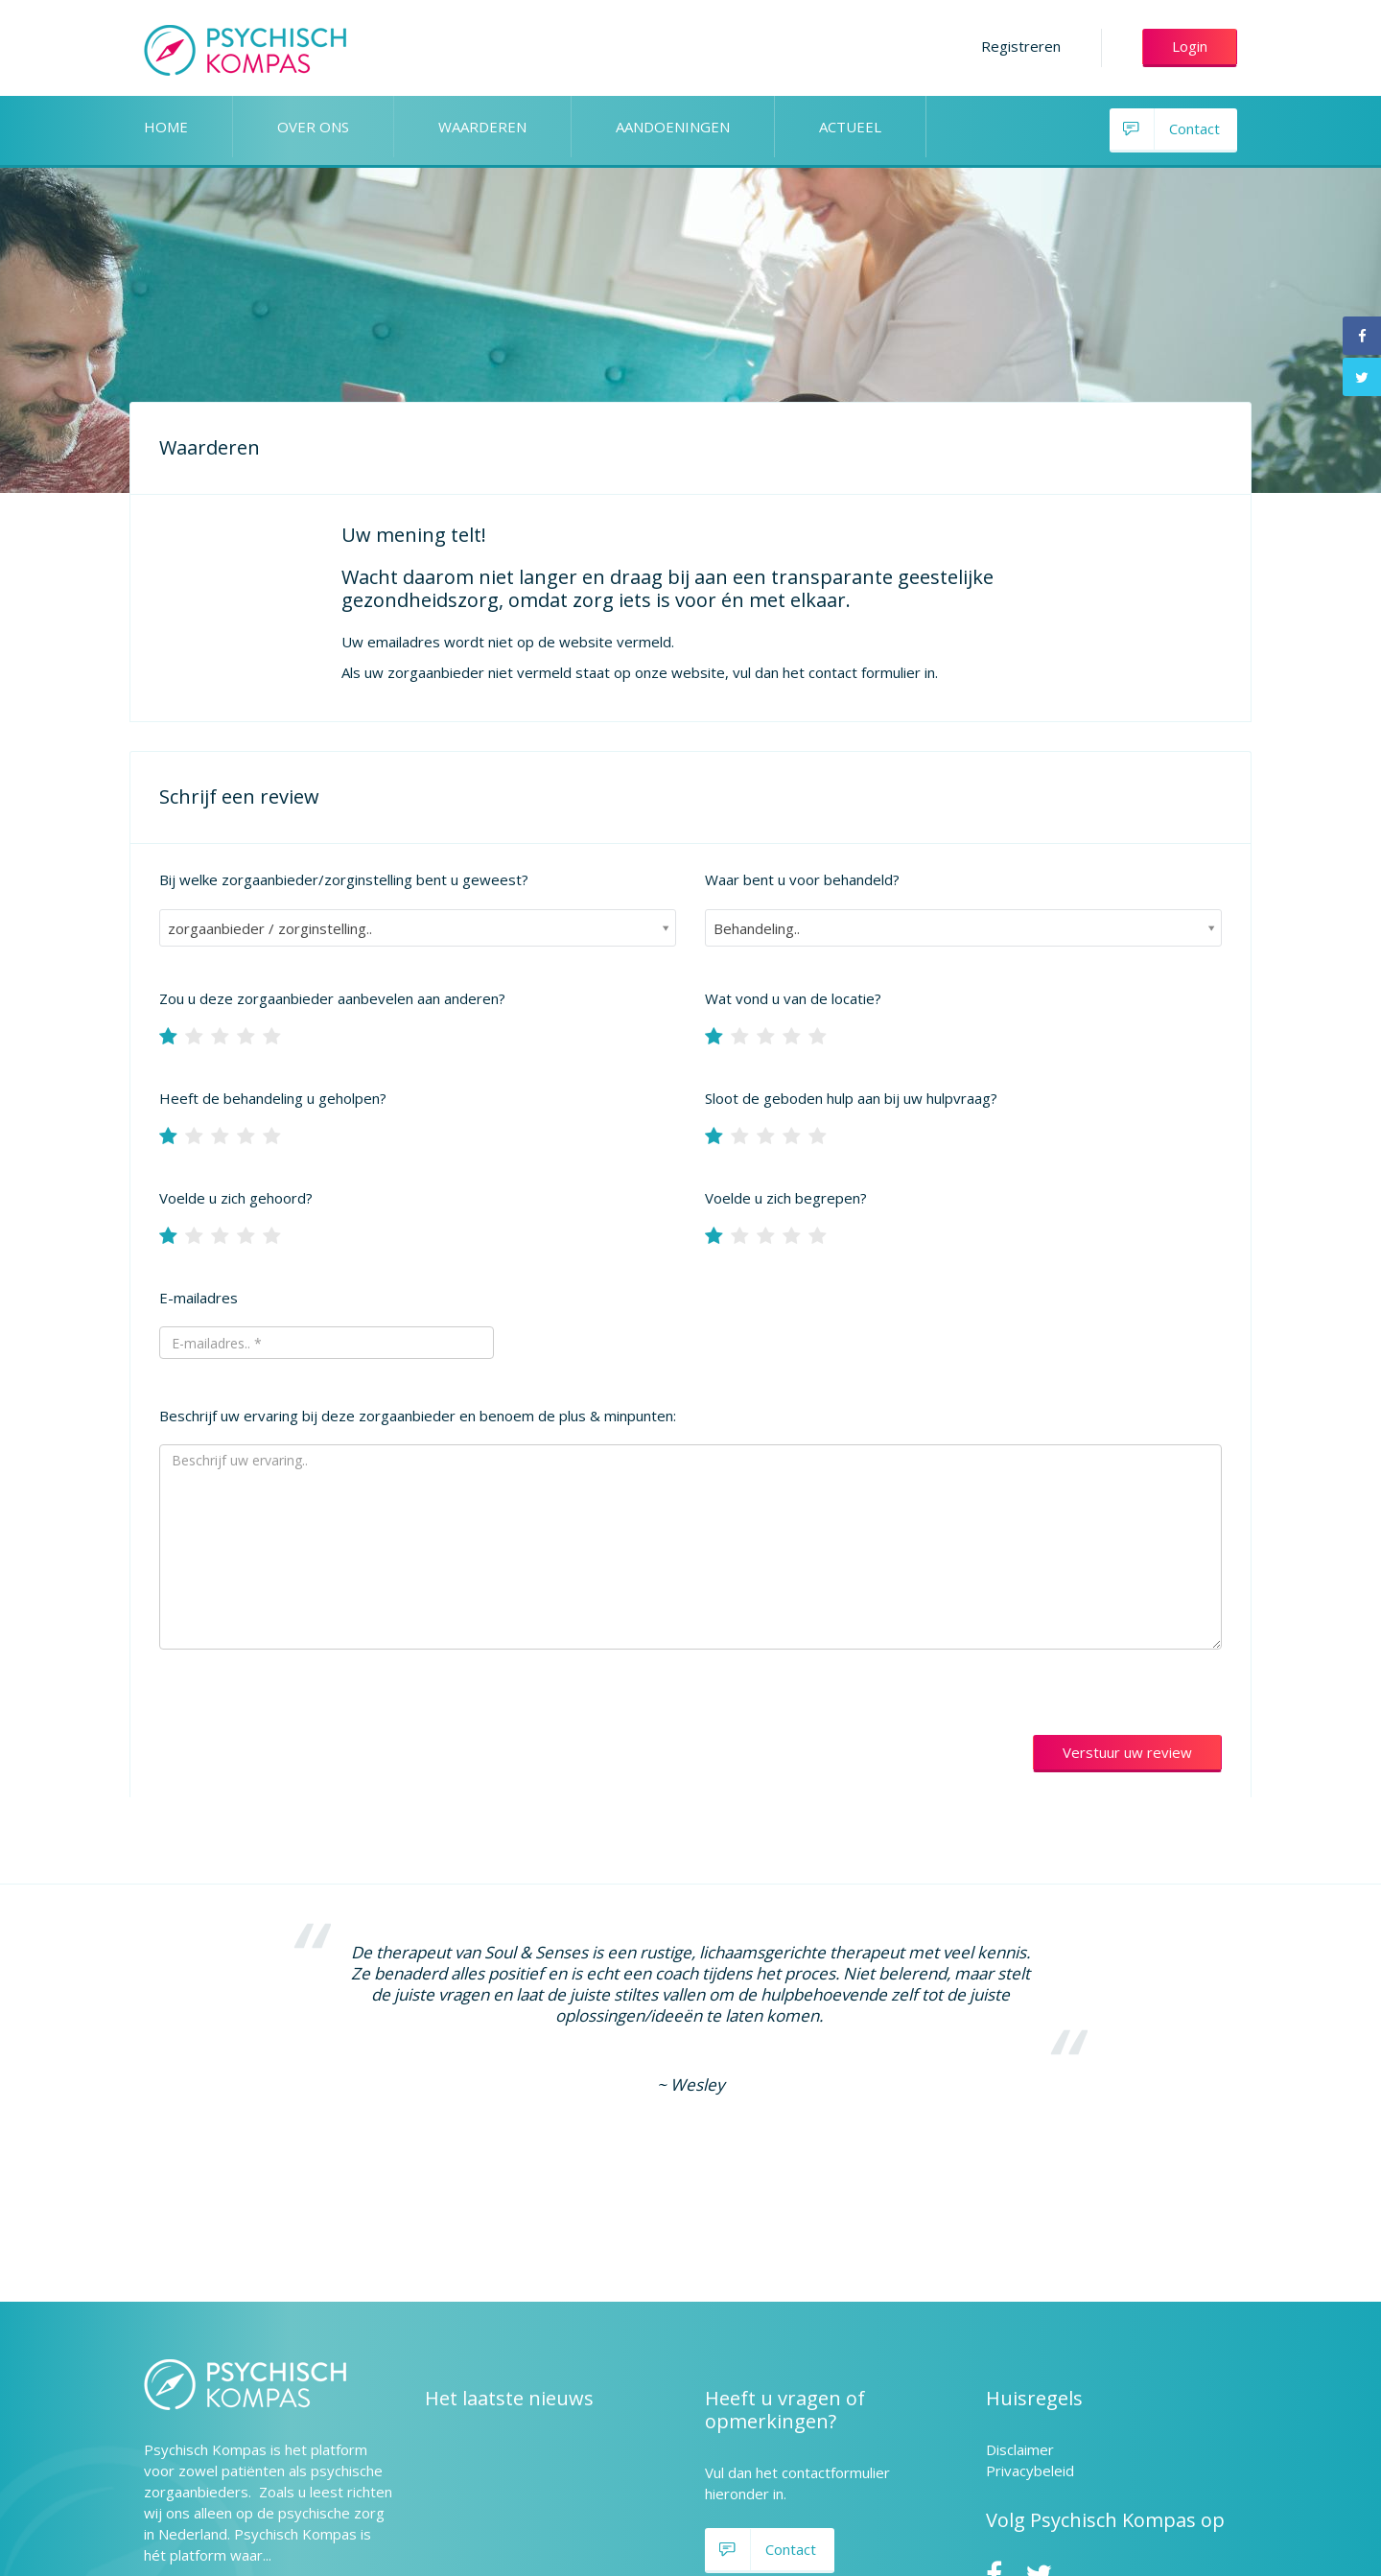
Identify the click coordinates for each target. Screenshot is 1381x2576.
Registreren (1021, 46)
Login (1189, 46)
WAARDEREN (482, 126)
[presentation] (305, 1725)
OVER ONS (313, 126)
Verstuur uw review (1127, 1752)
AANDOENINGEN (673, 126)
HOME (166, 126)
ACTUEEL (850, 126)
